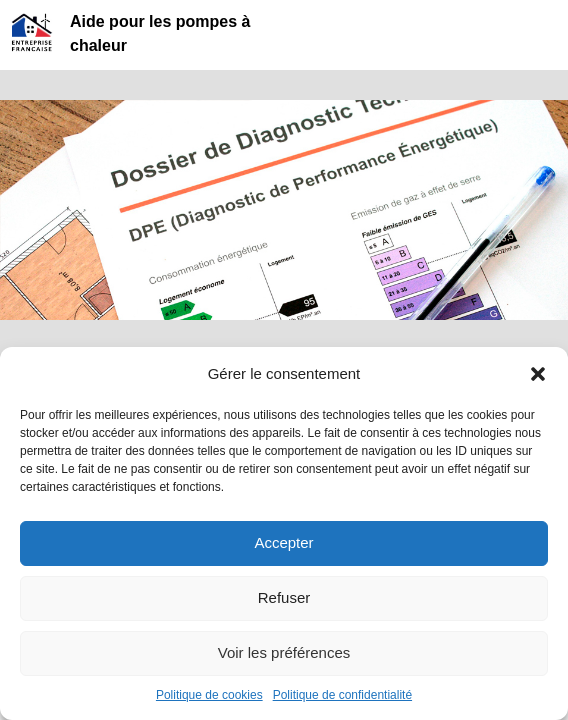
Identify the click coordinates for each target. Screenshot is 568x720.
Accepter (283, 542)
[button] (538, 374)
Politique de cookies (209, 695)
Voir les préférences (284, 652)
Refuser (284, 597)
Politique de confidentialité (342, 695)
